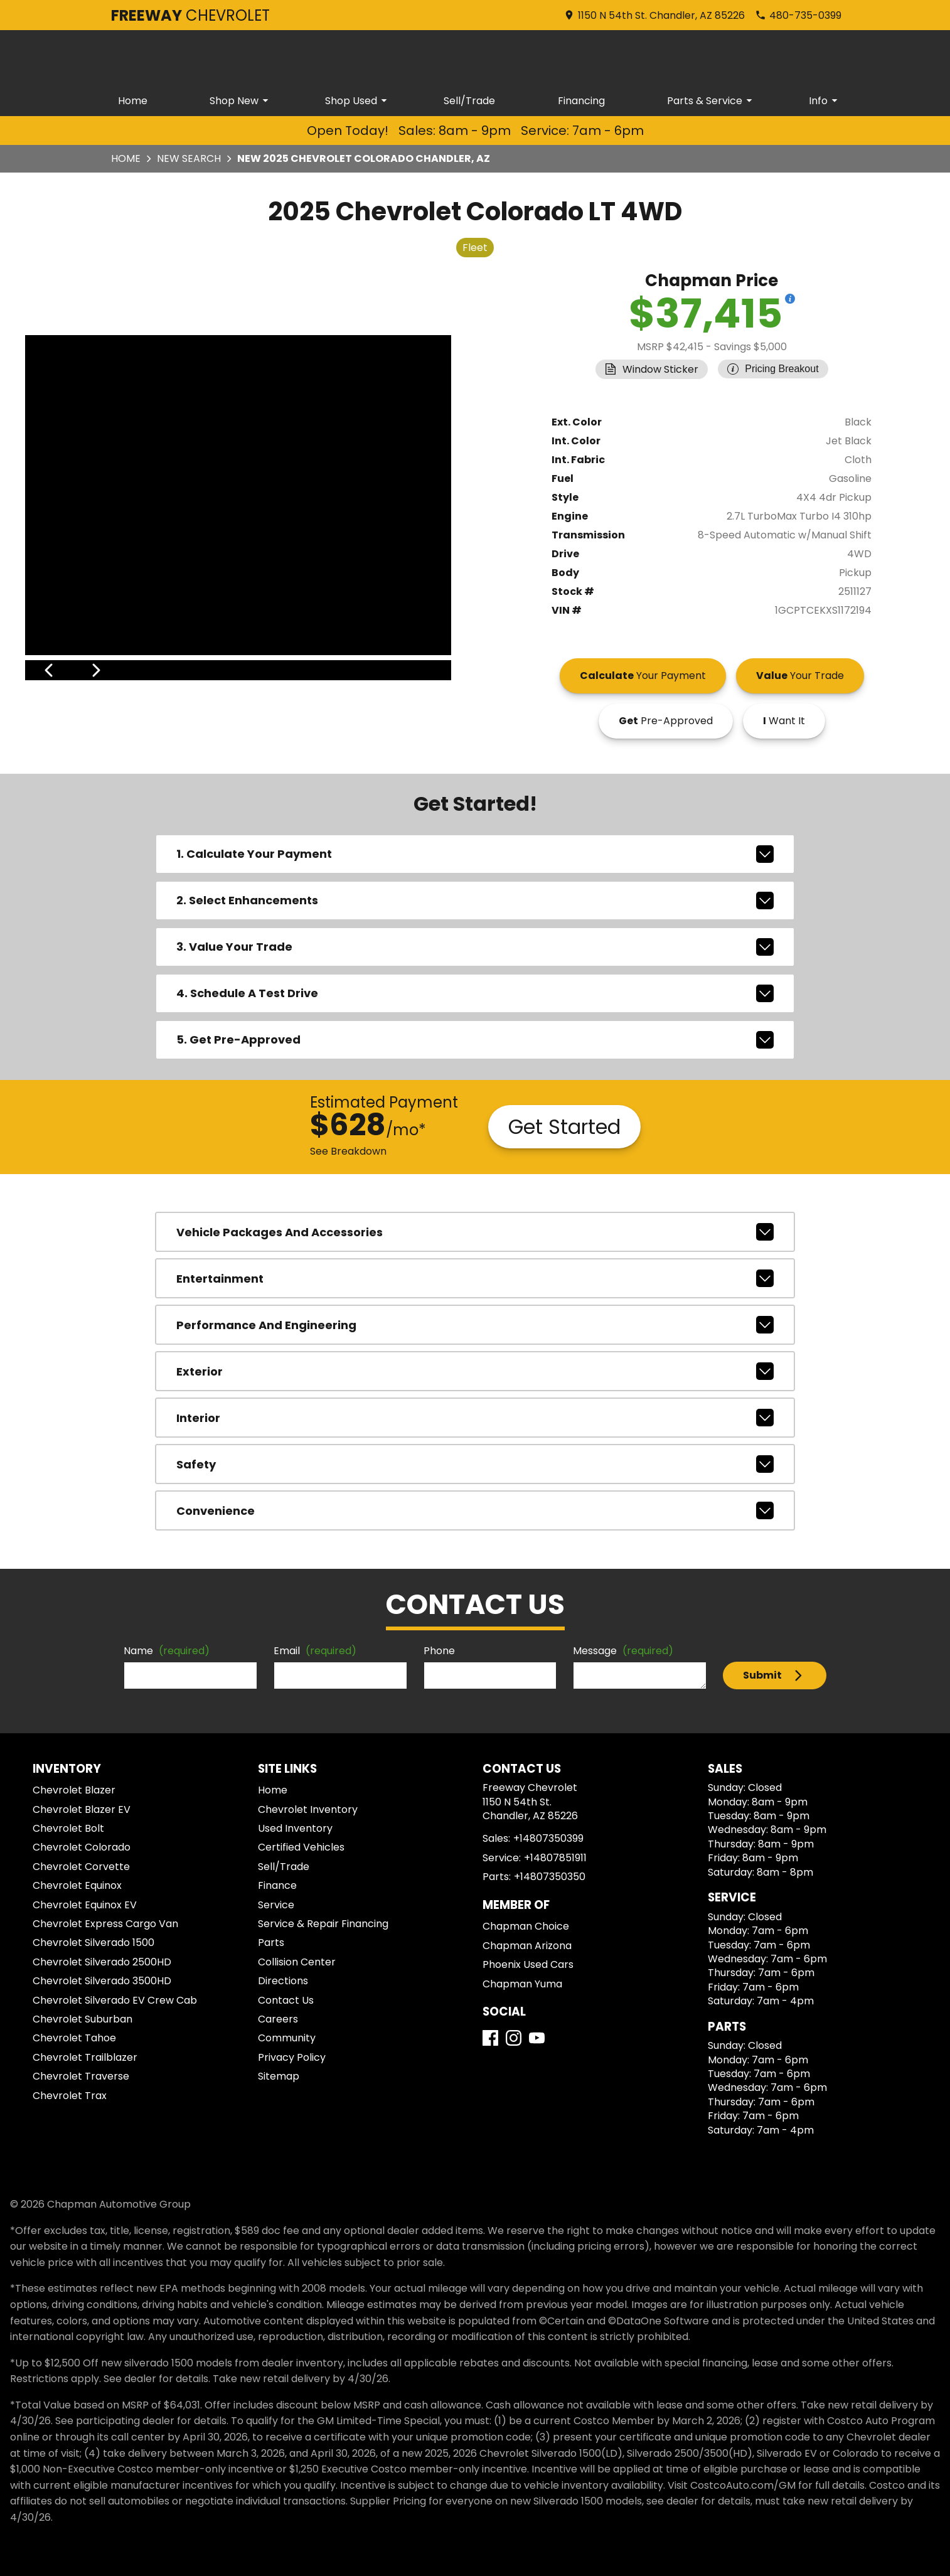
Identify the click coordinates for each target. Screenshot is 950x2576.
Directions (283, 1981)
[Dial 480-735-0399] (798, 15)
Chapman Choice (526, 1926)
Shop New (241, 101)
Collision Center (297, 1962)
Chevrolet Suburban (82, 2019)
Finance (277, 1885)
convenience (475, 1510)
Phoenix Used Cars (528, 1964)
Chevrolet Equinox (77, 1885)
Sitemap (278, 2076)
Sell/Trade (469, 101)
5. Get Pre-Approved (475, 1040)
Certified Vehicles (301, 1847)
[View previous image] (48, 670)
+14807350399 (548, 1838)
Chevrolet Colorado (82, 1847)
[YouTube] (536, 2038)
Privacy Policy (292, 2057)
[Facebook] (490, 2038)
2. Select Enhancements (475, 900)
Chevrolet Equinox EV (85, 1905)
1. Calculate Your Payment (475, 854)
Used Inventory (295, 1828)
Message (623, 1650)
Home (132, 101)
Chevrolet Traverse (81, 2076)
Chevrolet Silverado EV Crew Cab (115, 2000)
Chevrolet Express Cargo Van (105, 1923)
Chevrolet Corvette (81, 1866)
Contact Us (286, 2000)
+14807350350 (549, 1876)
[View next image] (427, 670)
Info (825, 101)
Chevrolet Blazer (74, 1790)
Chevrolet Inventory (308, 1809)
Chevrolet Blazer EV (82, 1809)
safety (475, 1464)
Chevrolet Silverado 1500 (93, 1942)
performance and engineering (475, 1324)
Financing (581, 101)
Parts (271, 1942)
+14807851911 (555, 1858)
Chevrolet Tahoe (74, 2038)
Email (315, 1650)
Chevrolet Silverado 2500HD (102, 1962)
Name (167, 1650)
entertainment (475, 1278)
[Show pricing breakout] (790, 299)
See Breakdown (348, 1151)
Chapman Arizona (527, 1945)
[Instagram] (513, 2038)
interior (475, 1417)
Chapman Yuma (522, 1984)
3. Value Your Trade (475, 947)
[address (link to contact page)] (654, 15)
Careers (278, 2019)
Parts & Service (711, 101)
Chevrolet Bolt (68, 1828)
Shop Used (358, 101)
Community (287, 2038)
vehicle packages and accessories (475, 1232)
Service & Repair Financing (323, 1923)
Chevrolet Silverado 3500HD (102, 1981)
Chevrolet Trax (70, 2095)
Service (276, 1905)
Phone (439, 1650)
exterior (475, 1371)
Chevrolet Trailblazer (85, 2057)
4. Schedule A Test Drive (475, 993)
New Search (189, 158)
